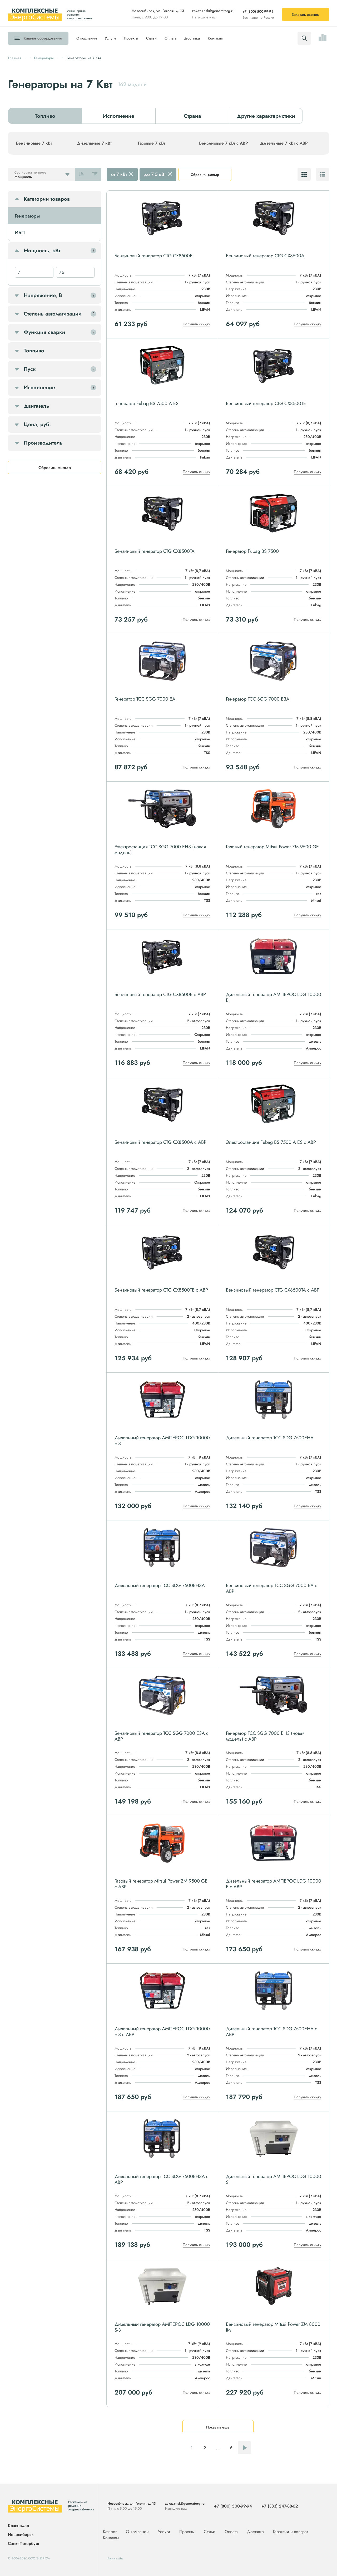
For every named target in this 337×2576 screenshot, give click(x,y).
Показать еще (218, 2427)
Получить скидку (196, 324)
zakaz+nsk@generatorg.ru (213, 10)
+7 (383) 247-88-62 (279, 2506)
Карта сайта (115, 2558)
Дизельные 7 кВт (94, 143)
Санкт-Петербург (23, 2543)
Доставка (192, 38)
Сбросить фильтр (205, 174)
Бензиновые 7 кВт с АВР (223, 143)
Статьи (151, 38)
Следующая (244, 2447)
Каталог (43, 38)
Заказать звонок (305, 14)
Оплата (170, 38)
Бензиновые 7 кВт (34, 143)
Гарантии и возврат (290, 2532)
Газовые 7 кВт (151, 143)
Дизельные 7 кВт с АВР (284, 143)
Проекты (131, 38)
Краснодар (18, 2526)
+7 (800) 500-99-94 (257, 11)
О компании (86, 38)
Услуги (110, 38)
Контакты (215, 38)
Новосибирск (21, 2535)
